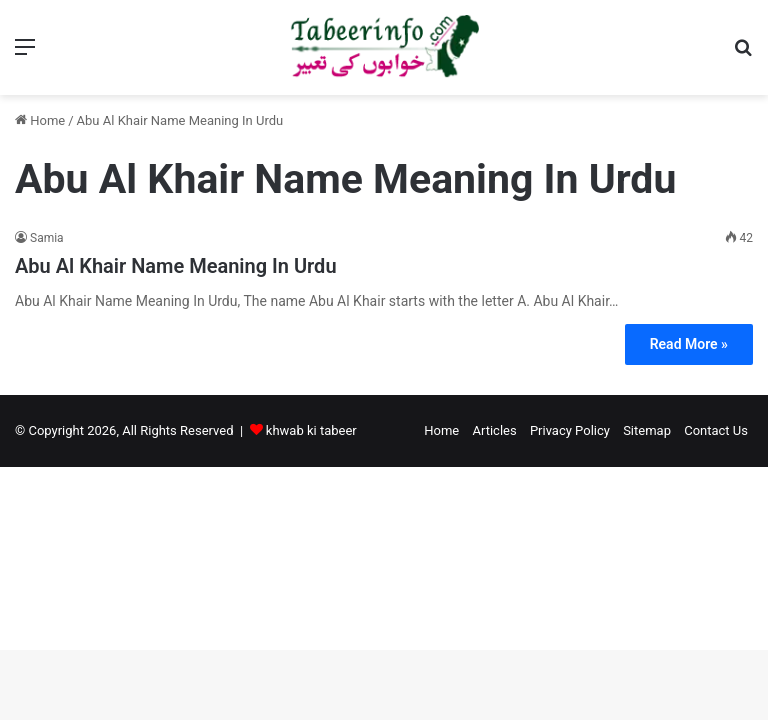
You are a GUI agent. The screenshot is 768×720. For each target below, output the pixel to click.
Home (40, 120)
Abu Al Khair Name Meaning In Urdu (176, 266)
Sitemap (647, 430)
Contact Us (716, 430)
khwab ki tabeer (311, 430)
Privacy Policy (570, 430)
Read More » (689, 344)
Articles (494, 430)
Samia (47, 238)
